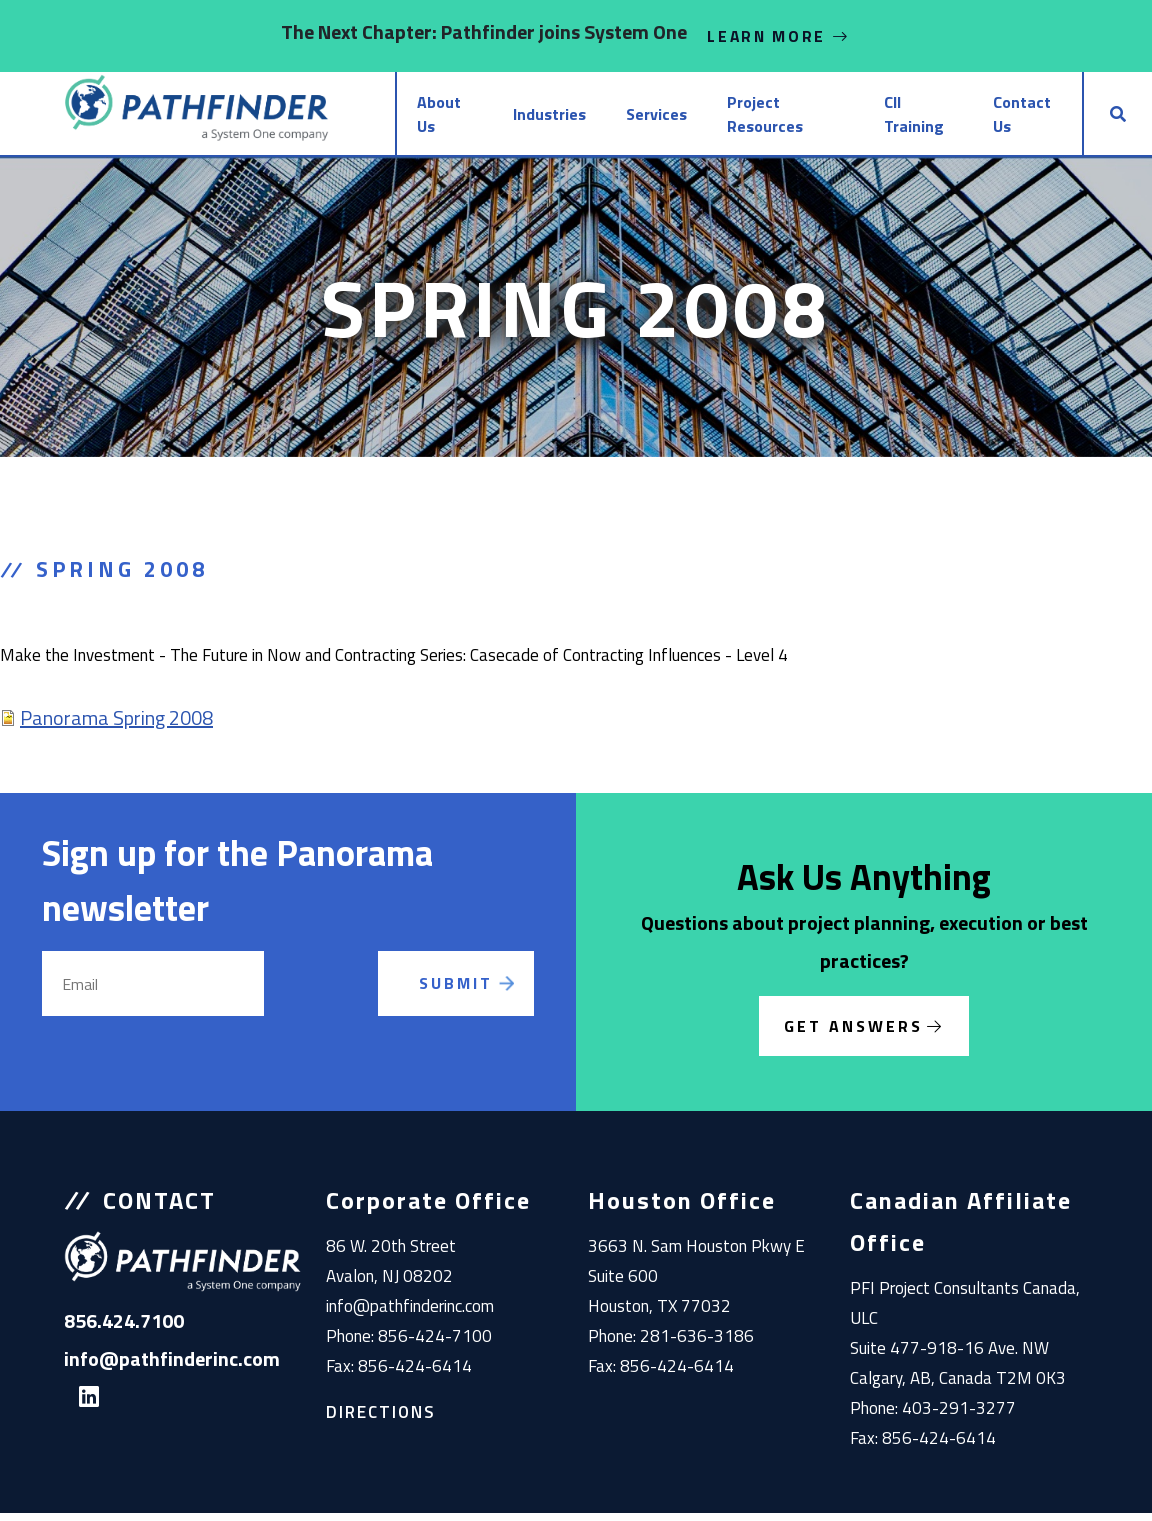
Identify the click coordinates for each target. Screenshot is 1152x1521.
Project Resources (739, 118)
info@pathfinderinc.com (410, 1314)
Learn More (779, 36)
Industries (489, 118)
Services (599, 118)
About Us (378, 118)
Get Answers (853, 1034)
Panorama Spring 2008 (116, 725)
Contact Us (1013, 118)
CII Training (889, 118)
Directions (381, 1420)
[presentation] (346, 1015)
